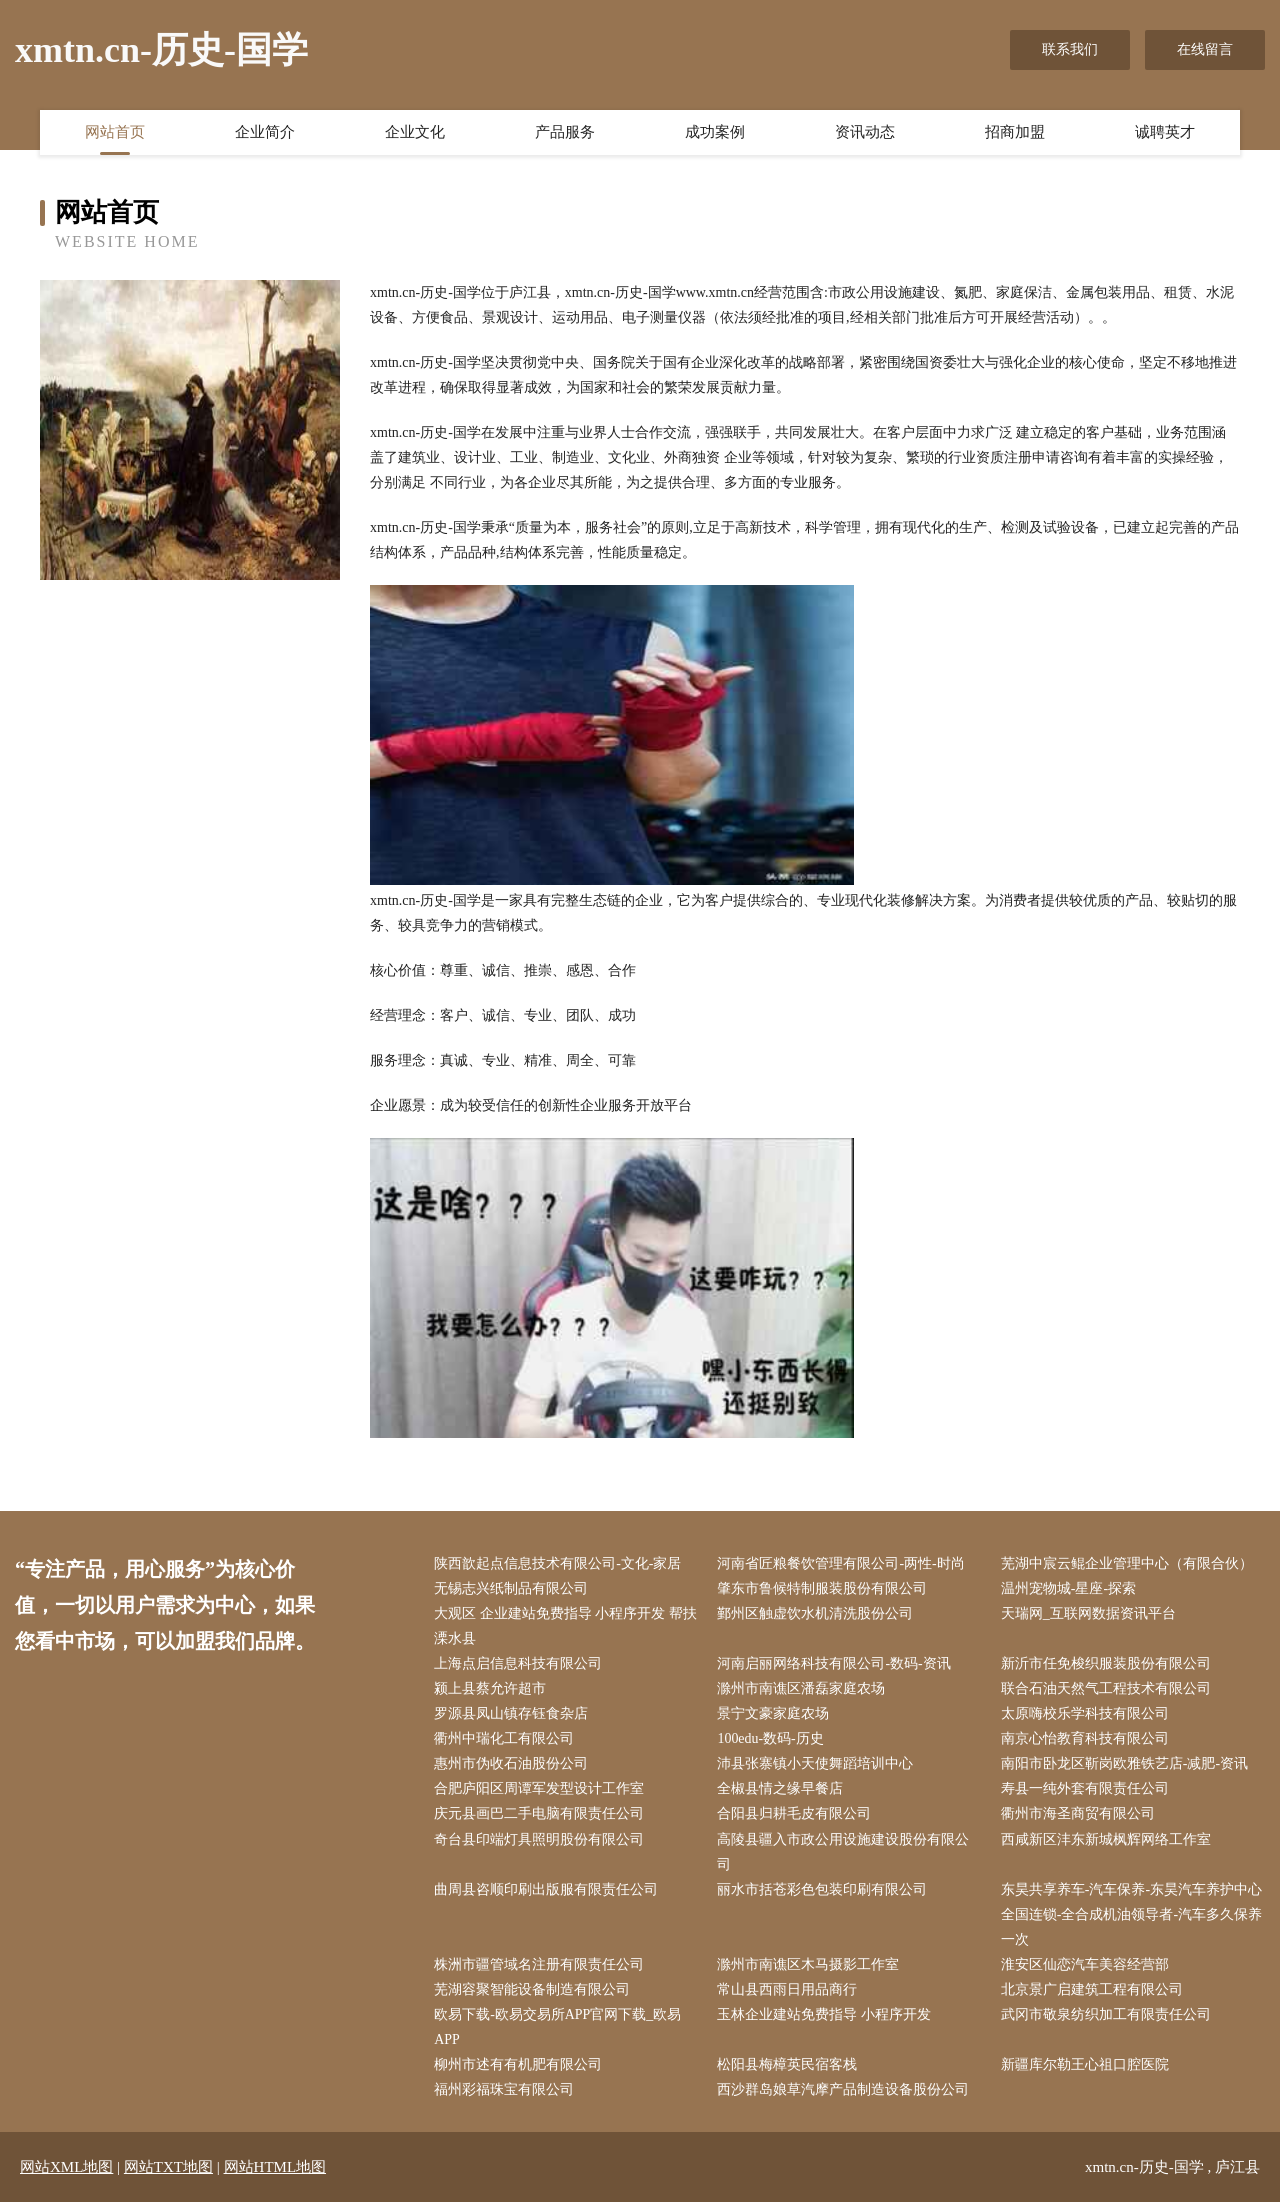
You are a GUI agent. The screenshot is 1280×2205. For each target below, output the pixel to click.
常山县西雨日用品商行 (788, 1991)
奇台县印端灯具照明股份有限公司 (540, 1840)
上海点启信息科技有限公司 (519, 1664)
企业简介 (265, 133)
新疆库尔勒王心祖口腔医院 (1086, 2067)
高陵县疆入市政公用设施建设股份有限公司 (844, 1853)
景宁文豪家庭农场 (774, 1714)
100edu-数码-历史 (771, 1739)
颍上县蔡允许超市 (491, 1689)
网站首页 (115, 133)
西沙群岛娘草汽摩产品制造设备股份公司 (844, 2092)
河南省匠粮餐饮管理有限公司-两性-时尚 (841, 1563)
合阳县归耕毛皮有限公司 (795, 1815)
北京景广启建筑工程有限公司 (1093, 1991)
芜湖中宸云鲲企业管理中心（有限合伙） (1128, 1563)
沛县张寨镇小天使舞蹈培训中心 (816, 1765)
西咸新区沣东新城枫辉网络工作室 (1107, 1840)
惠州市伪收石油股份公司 (512, 1765)
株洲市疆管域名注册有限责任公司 (540, 1966)
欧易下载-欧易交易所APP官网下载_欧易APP (558, 2029)
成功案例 (715, 133)
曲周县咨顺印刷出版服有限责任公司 (547, 1890)
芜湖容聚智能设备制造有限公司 (533, 1991)
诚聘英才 (1165, 133)
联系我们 (1070, 49)
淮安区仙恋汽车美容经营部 (1086, 1966)
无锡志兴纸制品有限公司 (512, 1588)
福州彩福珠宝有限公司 (505, 2092)
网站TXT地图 (168, 2170)
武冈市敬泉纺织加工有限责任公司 (1107, 2016)
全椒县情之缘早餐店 (781, 1790)
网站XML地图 (66, 2170)
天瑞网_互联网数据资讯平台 (1089, 1613)
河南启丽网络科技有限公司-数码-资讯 (834, 1664)
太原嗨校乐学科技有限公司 (1086, 1714)
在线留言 (1205, 49)
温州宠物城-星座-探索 (1069, 1588)
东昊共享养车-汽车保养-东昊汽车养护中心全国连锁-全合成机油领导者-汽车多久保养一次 (1132, 1915)
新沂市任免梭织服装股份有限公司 (1107, 1664)
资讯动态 (865, 133)
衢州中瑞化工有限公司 (505, 1739)
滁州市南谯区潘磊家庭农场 (802, 1689)
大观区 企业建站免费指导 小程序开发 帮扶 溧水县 (566, 1626)
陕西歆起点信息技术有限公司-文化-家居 (558, 1563)
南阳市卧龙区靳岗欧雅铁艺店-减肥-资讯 (1125, 1765)
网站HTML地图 (275, 2170)
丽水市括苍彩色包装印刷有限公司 (823, 1890)
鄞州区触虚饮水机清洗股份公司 (816, 1613)
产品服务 (565, 133)
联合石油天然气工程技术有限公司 (1107, 1689)
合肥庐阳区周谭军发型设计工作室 (540, 1790)
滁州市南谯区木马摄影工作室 (809, 1966)
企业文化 (415, 133)
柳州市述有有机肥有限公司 (519, 2067)
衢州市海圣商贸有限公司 (1079, 1815)
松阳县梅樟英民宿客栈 (788, 2067)
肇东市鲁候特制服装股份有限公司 (823, 1588)
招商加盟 (1015, 133)
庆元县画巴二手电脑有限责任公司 (540, 1815)
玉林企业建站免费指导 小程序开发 (825, 2016)
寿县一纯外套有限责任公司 (1086, 1790)
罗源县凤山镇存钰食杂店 (512, 1714)
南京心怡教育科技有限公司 (1086, 1739)
